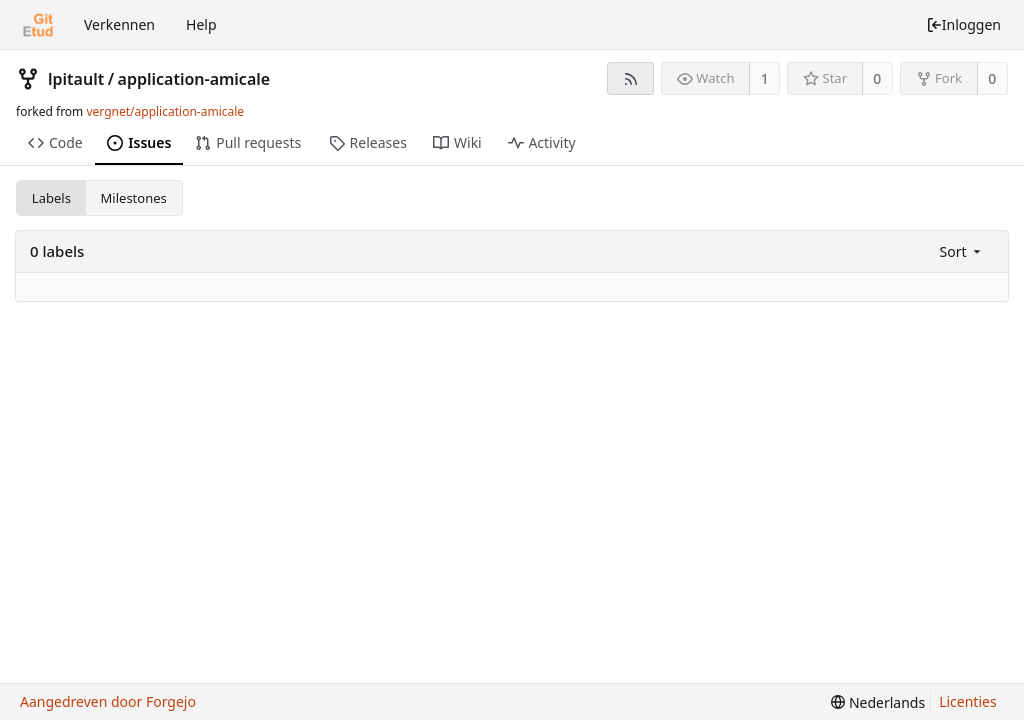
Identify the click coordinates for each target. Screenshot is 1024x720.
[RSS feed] (630, 78)
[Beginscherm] (38, 25)
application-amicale (194, 79)
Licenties (967, 701)
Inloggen (963, 24)
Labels (51, 198)
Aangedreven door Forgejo (108, 701)
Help (201, 24)
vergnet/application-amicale (165, 111)
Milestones (134, 198)
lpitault (76, 79)
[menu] (962, 251)
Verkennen (119, 24)
